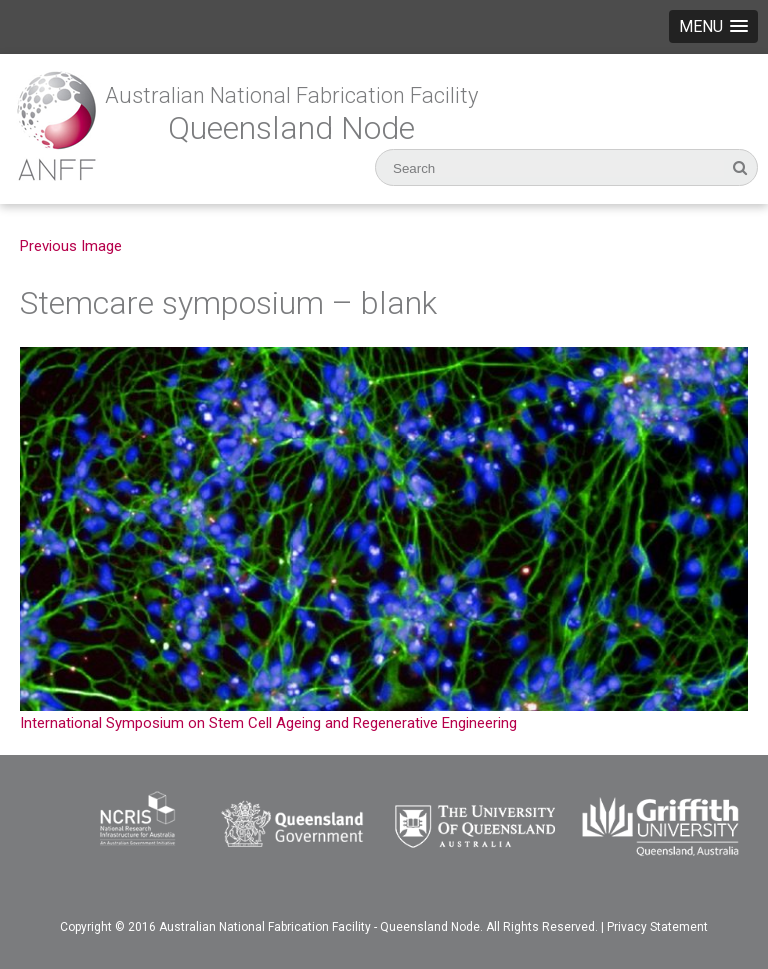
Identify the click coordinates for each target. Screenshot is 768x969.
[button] (713, 26)
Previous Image (71, 246)
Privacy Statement (657, 927)
